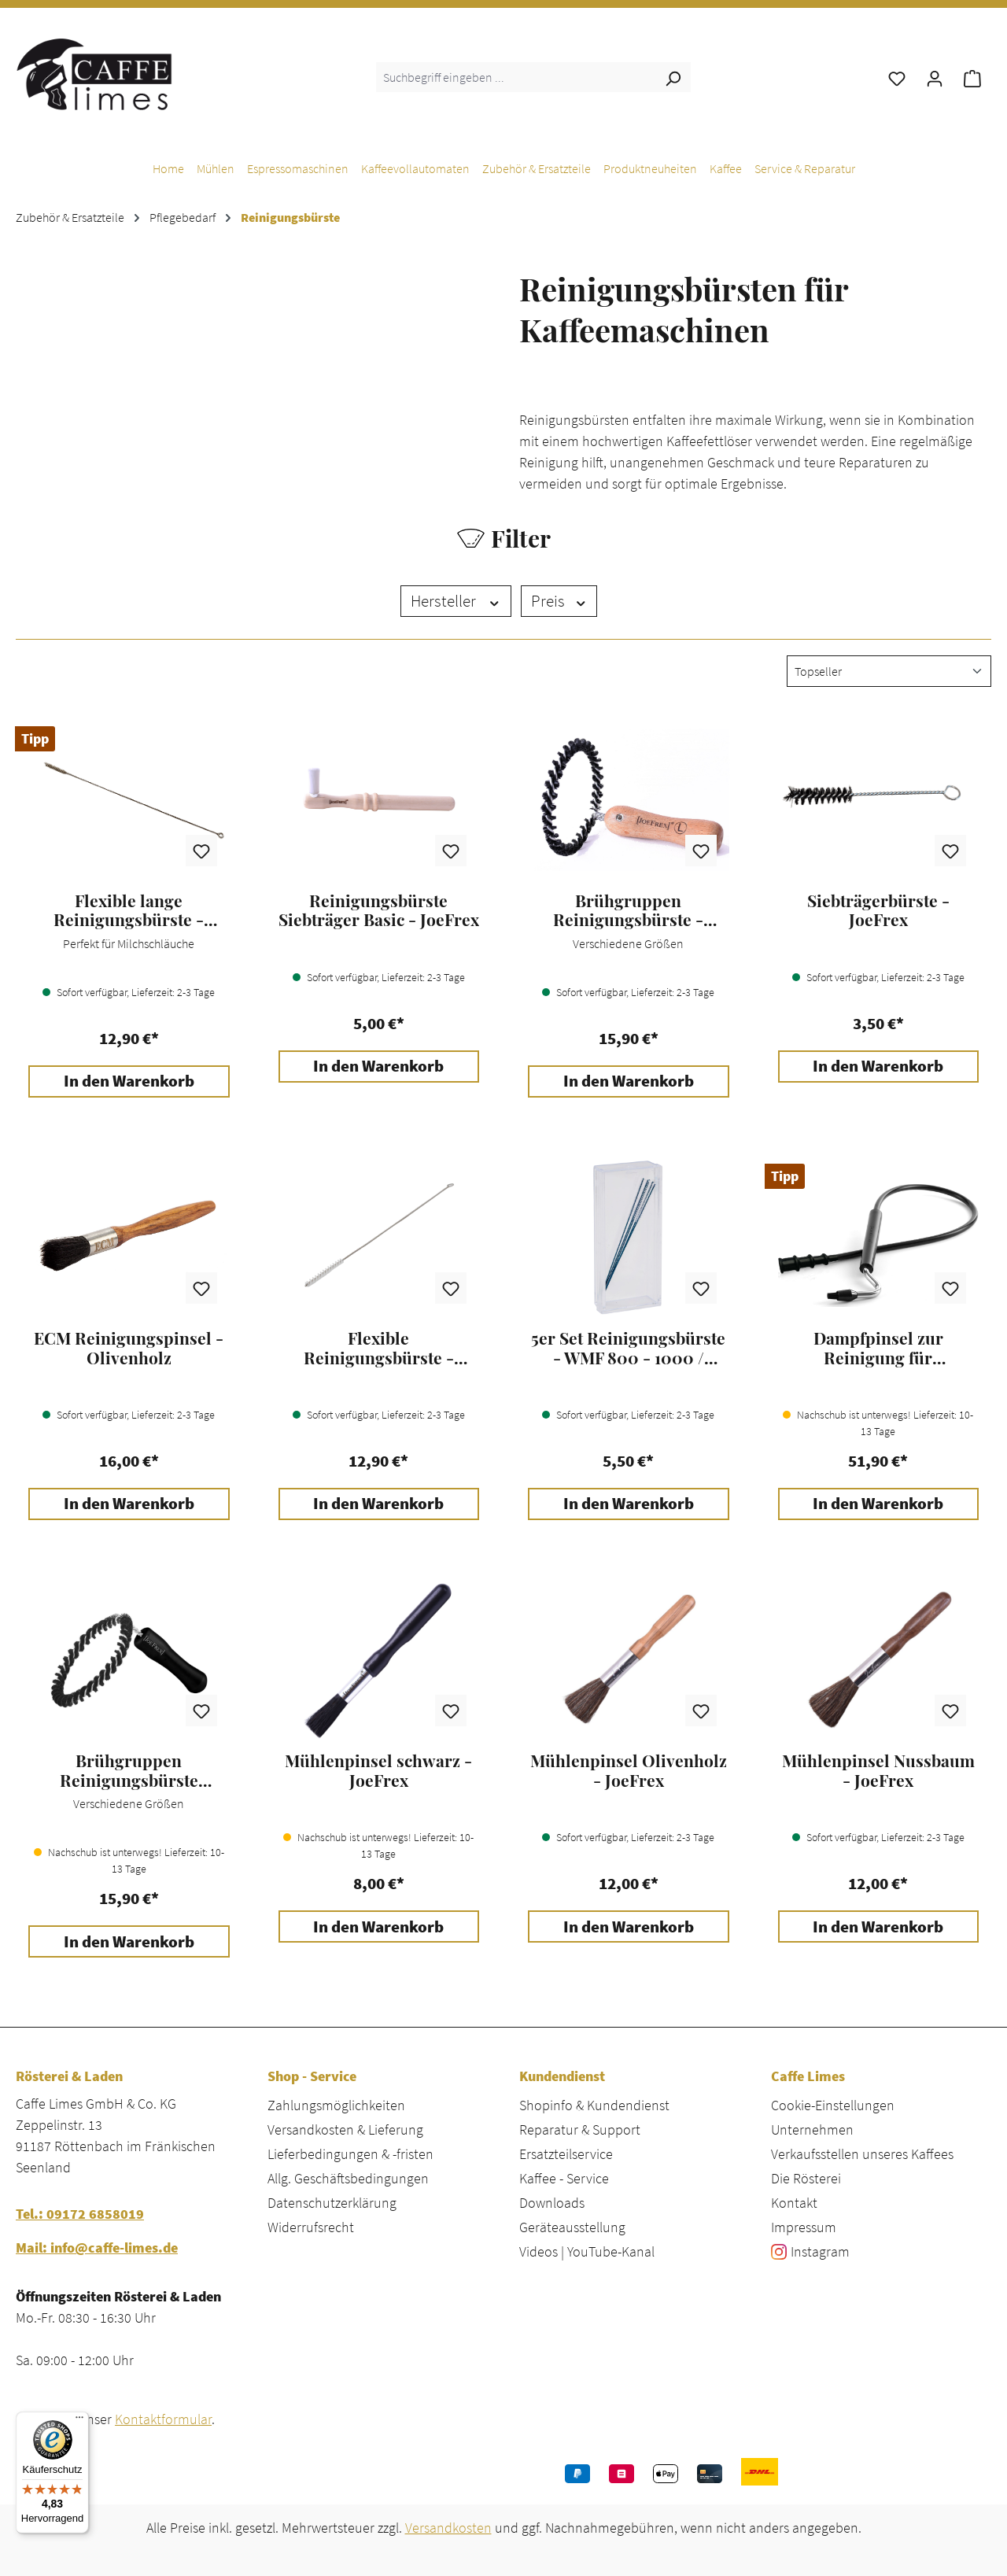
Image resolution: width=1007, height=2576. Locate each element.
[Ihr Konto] (935, 77)
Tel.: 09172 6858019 (80, 2214)
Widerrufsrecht (310, 2227)
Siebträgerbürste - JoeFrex (878, 910)
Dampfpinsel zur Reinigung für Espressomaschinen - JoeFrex (878, 1347)
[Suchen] (673, 77)
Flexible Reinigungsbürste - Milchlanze (379, 1347)
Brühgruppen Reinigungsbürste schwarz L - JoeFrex (129, 1770)
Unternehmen (812, 2129)
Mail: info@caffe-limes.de (97, 2247)
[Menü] (79, 2421)
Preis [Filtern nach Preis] (559, 601)
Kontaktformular (163, 2419)
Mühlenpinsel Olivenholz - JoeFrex (628, 1770)
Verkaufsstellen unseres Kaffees (862, 2154)
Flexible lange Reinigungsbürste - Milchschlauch (128, 910)
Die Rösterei (806, 2178)
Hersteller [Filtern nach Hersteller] (456, 601)
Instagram (820, 2251)
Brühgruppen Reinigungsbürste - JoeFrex (628, 910)
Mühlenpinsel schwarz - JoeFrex (378, 1770)
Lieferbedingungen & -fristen (350, 2154)
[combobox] (515, 77)
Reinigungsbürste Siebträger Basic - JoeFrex (378, 910)
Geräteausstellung (572, 2227)
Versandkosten (448, 2528)
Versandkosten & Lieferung (345, 2129)
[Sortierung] (889, 671)
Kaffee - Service (564, 2178)
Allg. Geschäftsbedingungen (348, 2178)
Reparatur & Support (579, 2129)
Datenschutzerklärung (332, 2203)
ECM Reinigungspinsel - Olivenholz (128, 1347)
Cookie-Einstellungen (832, 2105)
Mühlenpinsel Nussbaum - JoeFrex (878, 1770)
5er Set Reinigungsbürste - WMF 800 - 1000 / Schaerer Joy (628, 1347)
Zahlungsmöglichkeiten (336, 2105)
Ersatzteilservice (566, 2154)
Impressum (803, 2227)
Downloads (552, 2203)
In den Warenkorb (129, 1081)
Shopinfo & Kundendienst (594, 2105)
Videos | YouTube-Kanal (587, 2251)
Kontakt (794, 2203)
